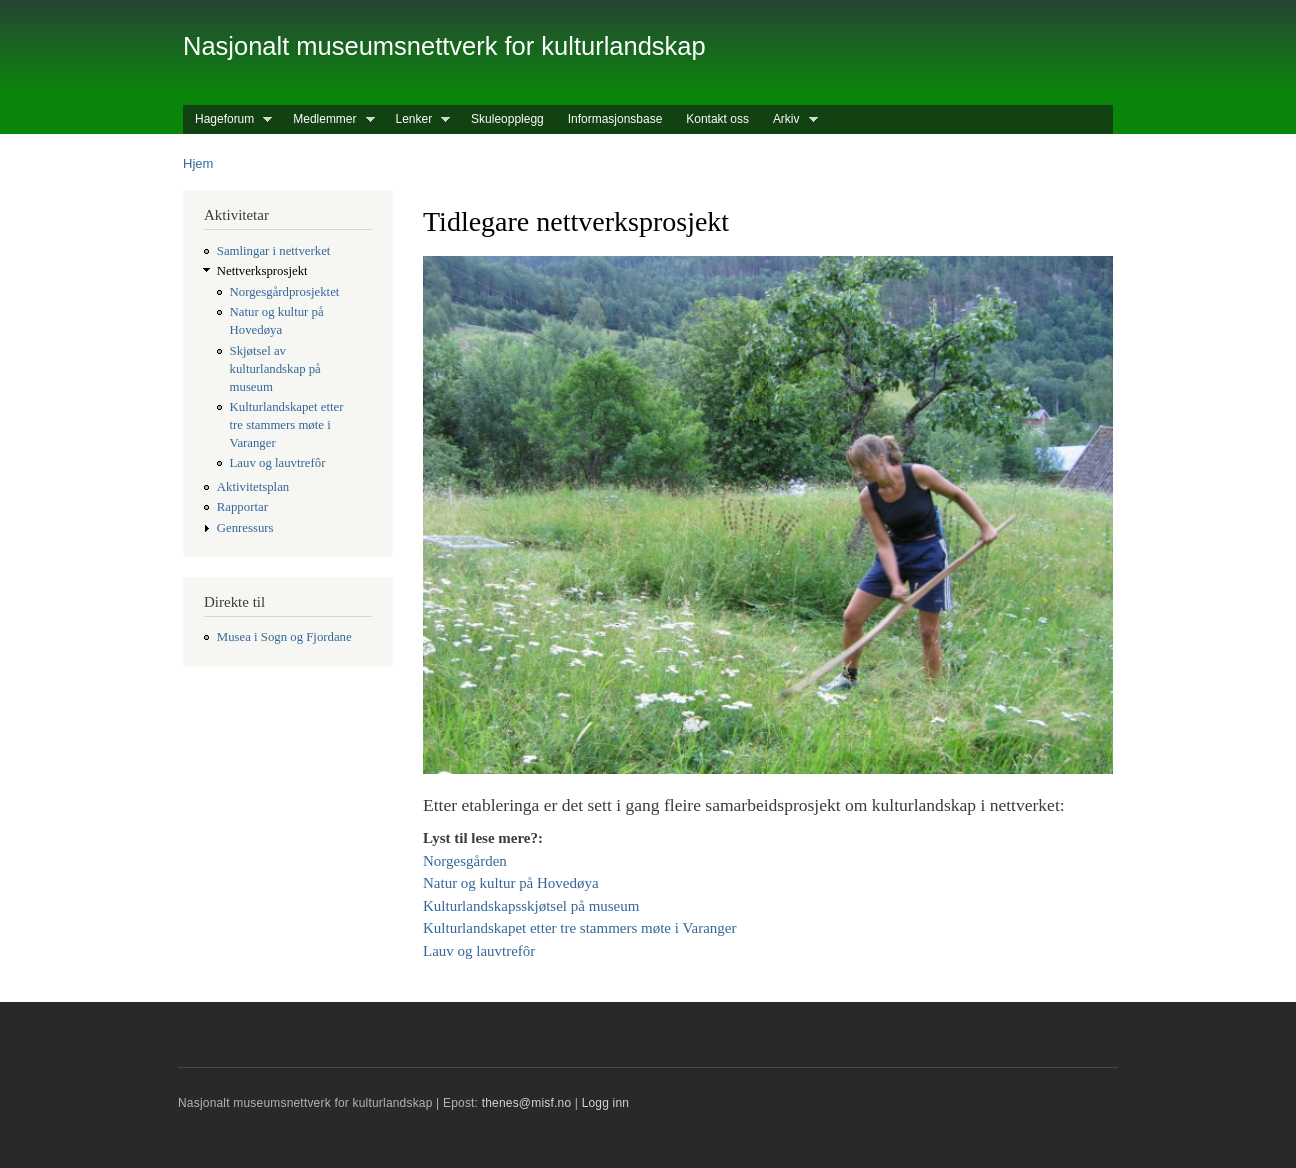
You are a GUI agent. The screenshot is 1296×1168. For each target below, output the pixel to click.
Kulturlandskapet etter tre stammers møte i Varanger (287, 425)
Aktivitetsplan (253, 487)
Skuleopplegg (507, 119)
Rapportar (242, 507)
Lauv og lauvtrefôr (278, 463)
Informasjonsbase (615, 119)
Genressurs (245, 528)
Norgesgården (465, 861)
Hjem (198, 163)
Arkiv (789, 119)
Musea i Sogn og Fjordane (284, 637)
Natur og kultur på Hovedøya (511, 883)
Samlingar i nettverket (274, 251)
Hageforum (227, 119)
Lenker (417, 119)
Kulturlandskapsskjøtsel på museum (531, 906)
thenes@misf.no (527, 1103)
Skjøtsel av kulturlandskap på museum (275, 369)
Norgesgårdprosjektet (285, 292)
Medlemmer (327, 119)
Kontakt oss (717, 119)
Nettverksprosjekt (262, 271)
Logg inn (606, 1103)
